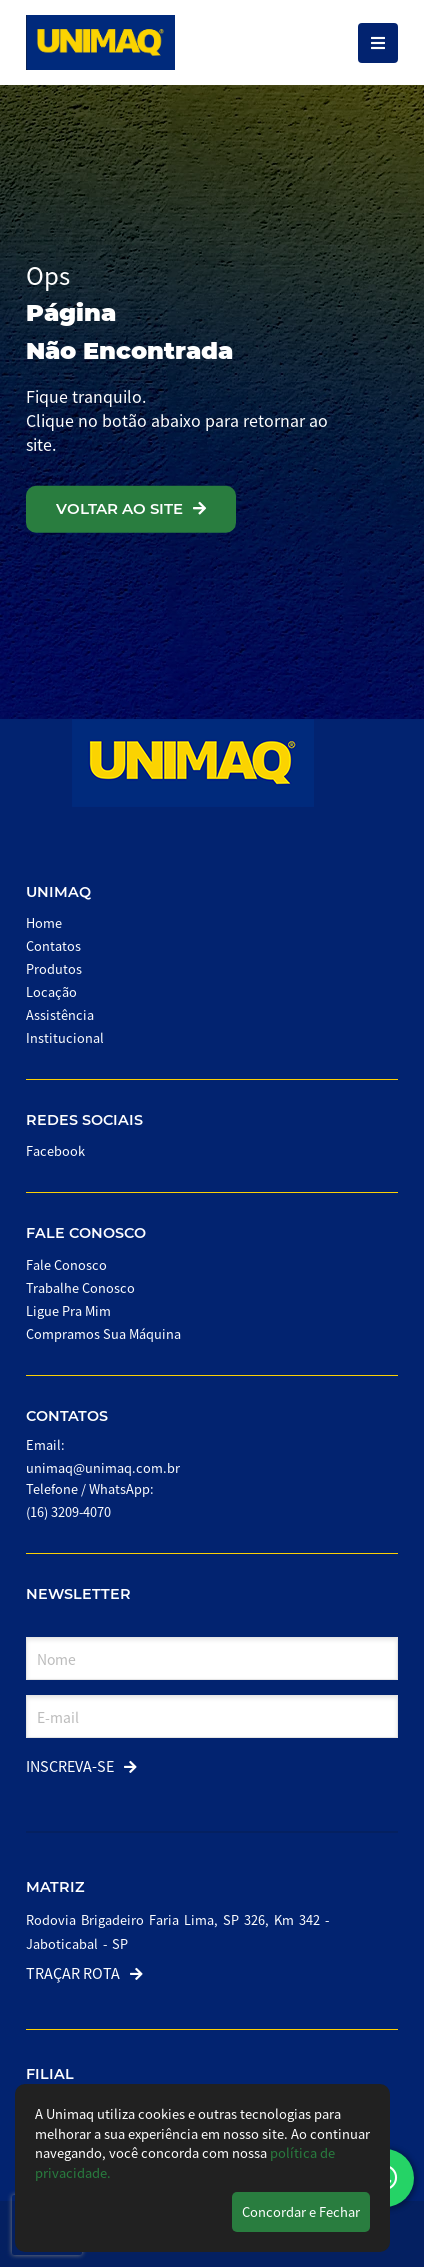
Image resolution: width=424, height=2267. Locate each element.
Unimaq (58, 892)
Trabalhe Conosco (80, 1287)
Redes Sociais (84, 1120)
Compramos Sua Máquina (103, 1333)
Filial (50, 2074)
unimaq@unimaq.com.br (103, 1467)
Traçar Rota (84, 1972)
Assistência (60, 1014)
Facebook (55, 1150)
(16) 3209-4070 (68, 1511)
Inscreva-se (81, 1765)
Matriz (55, 1887)
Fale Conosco (86, 1233)
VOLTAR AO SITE (131, 508)
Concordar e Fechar (301, 2211)
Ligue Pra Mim (68, 1310)
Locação (51, 991)
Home (44, 922)
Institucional (65, 1037)
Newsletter (78, 1594)
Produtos (54, 968)
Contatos (53, 945)
